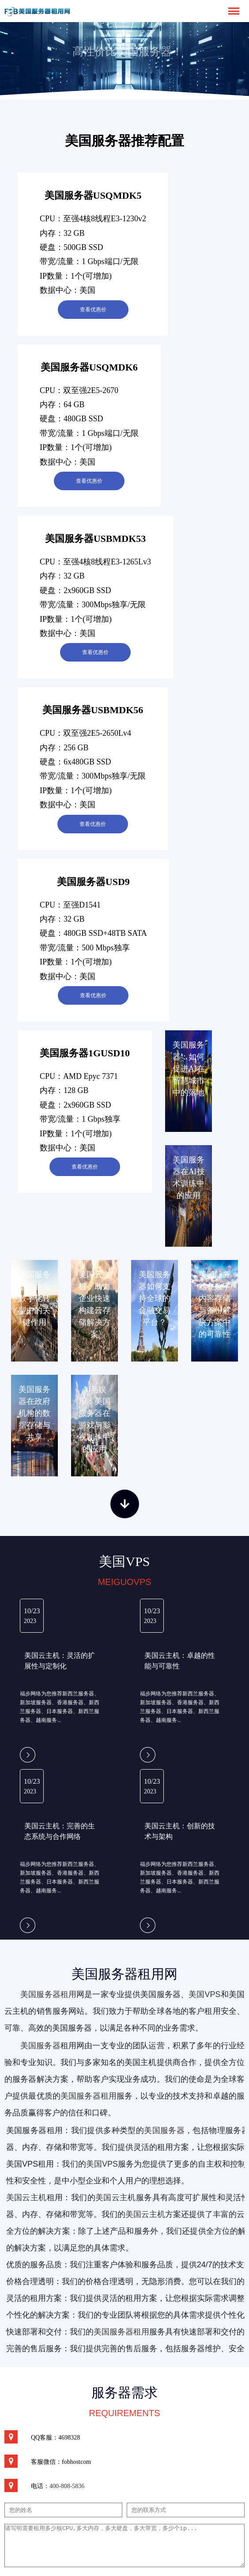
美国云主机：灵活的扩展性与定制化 (59, 1661)
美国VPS (204, 1994)
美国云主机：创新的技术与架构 (179, 1831)
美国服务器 (40, 2045)
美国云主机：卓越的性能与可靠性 (179, 1661)
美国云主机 (115, 2197)
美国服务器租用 (48, 1994)
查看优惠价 (93, 309)
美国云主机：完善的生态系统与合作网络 (59, 1831)
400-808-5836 (66, 2486)
